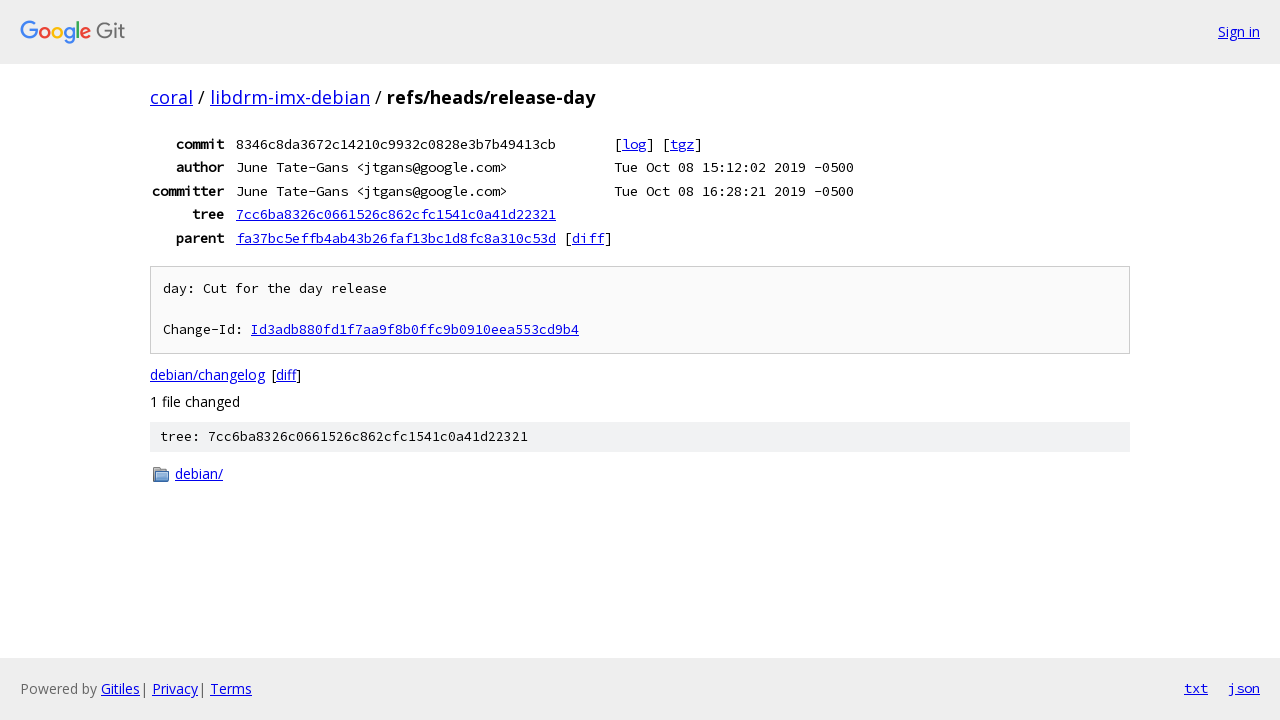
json (1244, 688)
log (634, 144)
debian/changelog (207, 374)
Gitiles (120, 688)
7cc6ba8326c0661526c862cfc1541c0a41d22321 (396, 214)
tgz (682, 144)
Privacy (175, 688)
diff (588, 238)
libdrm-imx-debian (290, 97)
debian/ (199, 473)
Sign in (1239, 31)
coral (171, 97)
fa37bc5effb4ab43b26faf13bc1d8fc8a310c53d (396, 238)
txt (1196, 688)
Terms (231, 688)
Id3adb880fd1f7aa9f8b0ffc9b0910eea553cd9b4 (415, 329)
